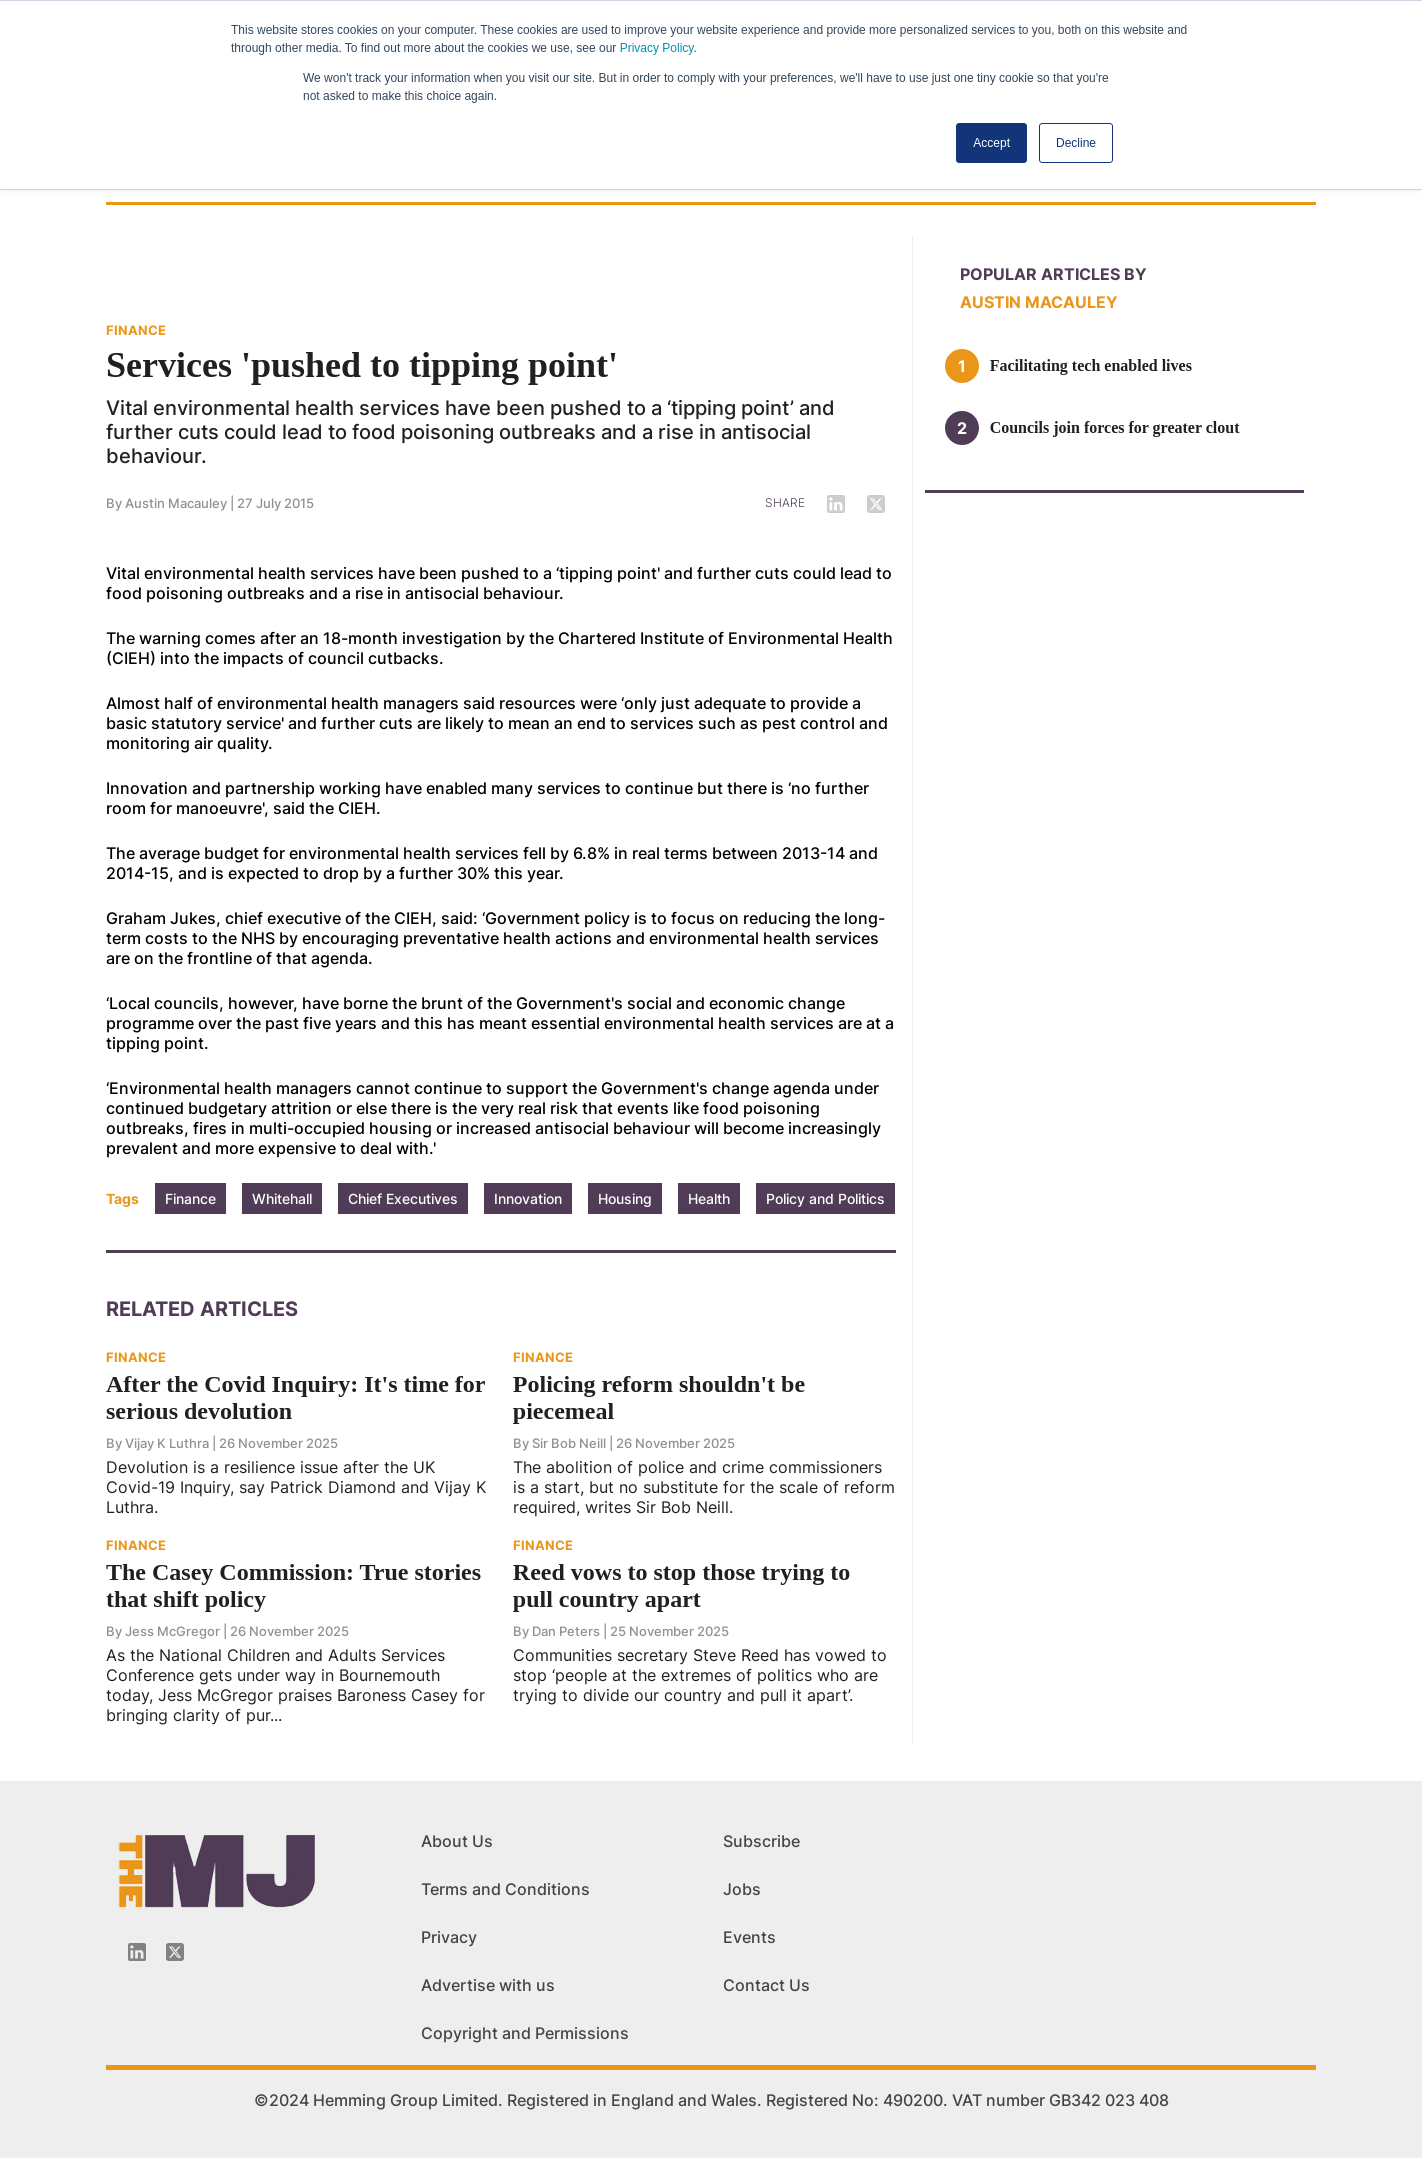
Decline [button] (1076, 143)
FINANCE (136, 330)
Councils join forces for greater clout (1115, 427)
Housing (625, 1198)
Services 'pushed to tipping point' (362, 365)
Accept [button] (991, 143)
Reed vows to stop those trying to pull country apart (681, 1585)
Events (749, 1937)
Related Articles (202, 1309)
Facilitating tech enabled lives (1091, 365)
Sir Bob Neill (569, 1443)
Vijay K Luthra (167, 1443)
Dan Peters (566, 1631)
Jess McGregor (172, 1631)
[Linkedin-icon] (137, 1952)
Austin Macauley (176, 503)
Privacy (449, 1937)
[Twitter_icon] (175, 1952)
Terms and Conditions (505, 1889)
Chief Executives (403, 1198)
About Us (457, 1841)
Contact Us (766, 1985)
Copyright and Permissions (525, 2033)
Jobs (742, 1889)
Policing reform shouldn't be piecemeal (659, 1397)
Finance (190, 1198)
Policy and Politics (825, 1198)
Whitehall (282, 1198)
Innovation (528, 1198)
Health (709, 1198)
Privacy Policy (657, 48)
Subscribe (761, 1841)
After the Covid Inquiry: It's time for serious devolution (295, 1397)
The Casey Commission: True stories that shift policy (293, 1585)
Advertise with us (488, 1985)
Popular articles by (1053, 274)
